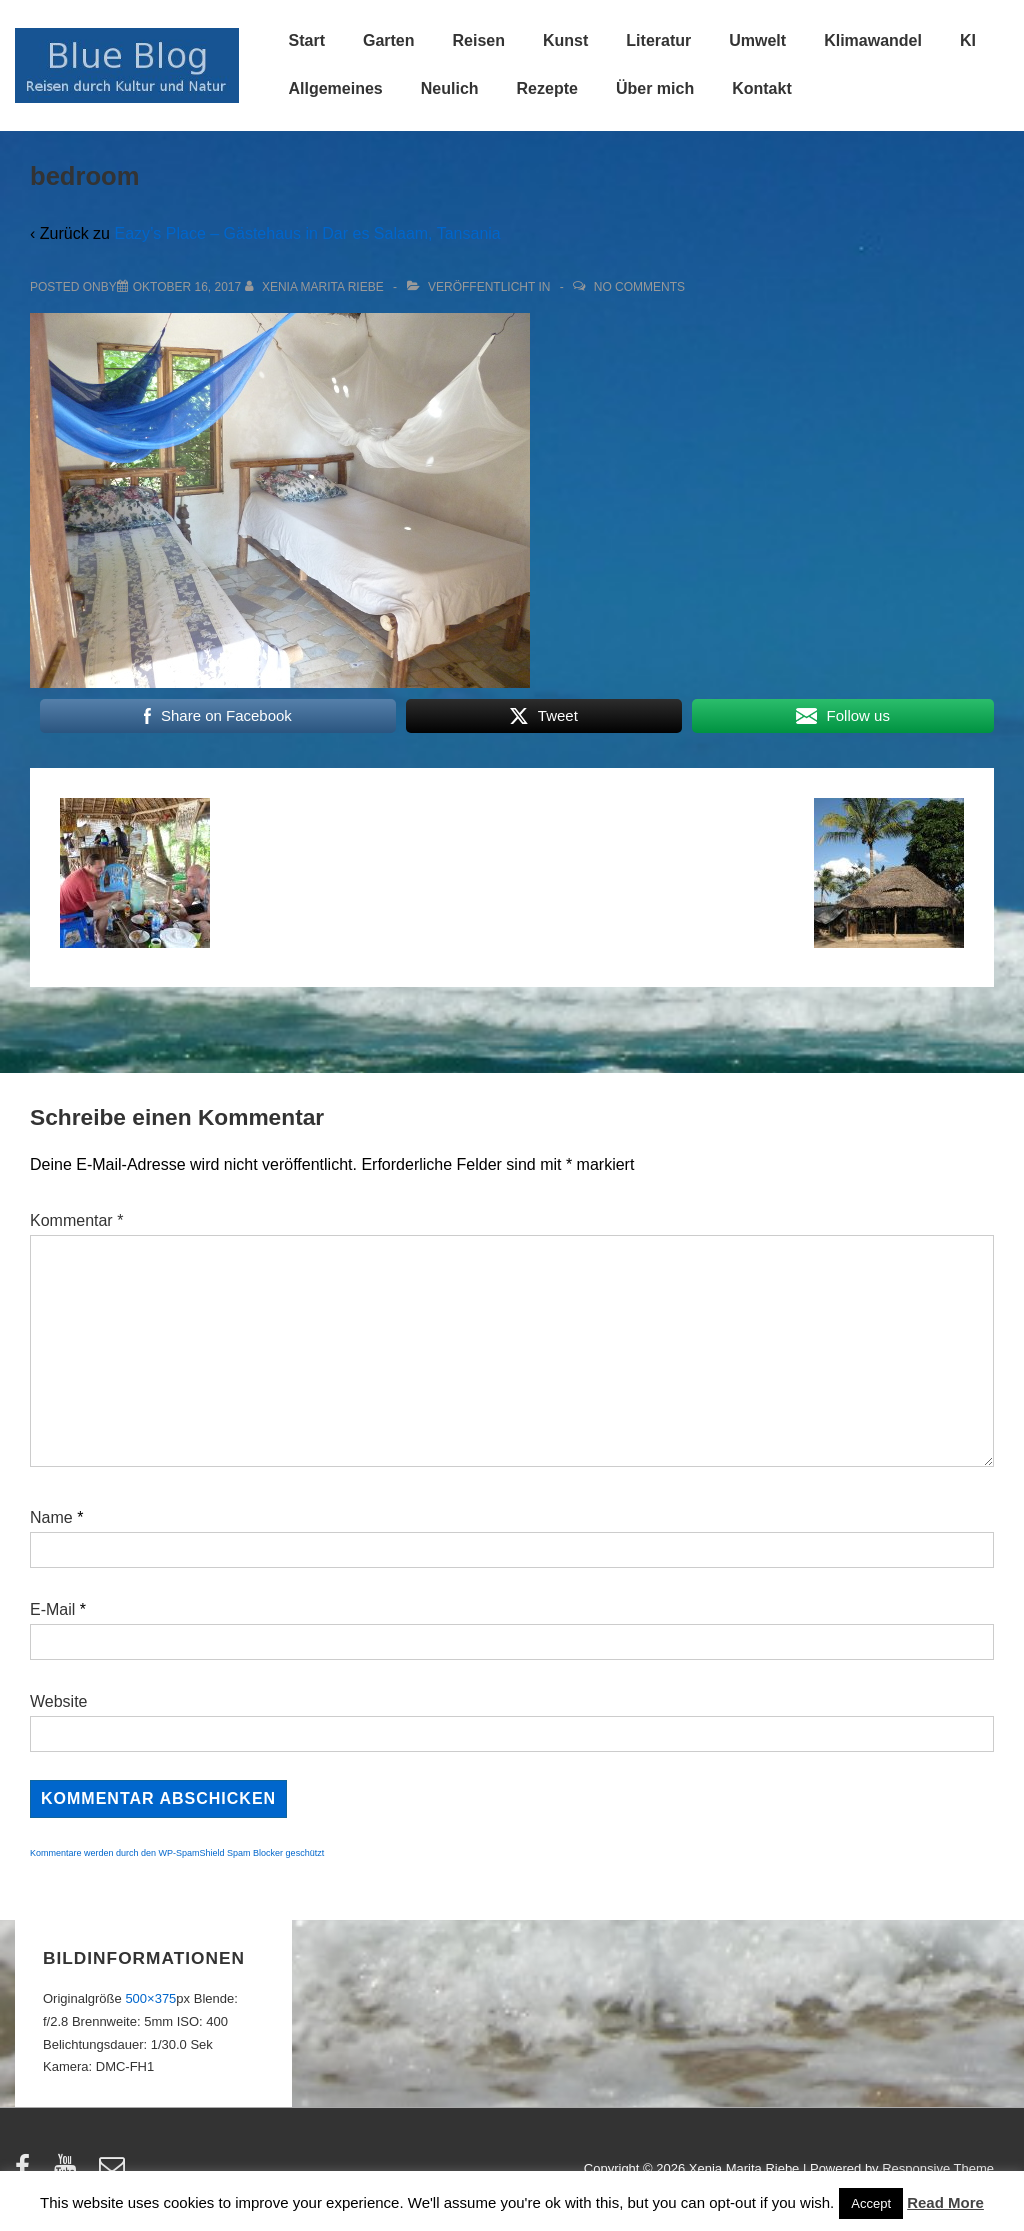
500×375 (150, 1998)
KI (968, 40)
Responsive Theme (938, 2168)
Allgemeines (336, 88)
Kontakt (762, 88)
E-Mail (52, 1609)
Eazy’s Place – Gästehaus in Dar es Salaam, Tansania (307, 233)
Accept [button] (871, 2203)
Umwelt (757, 40)
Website (59, 1701)
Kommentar (76, 1220)
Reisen (479, 40)
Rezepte (547, 88)
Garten (389, 40)
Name (51, 1517)
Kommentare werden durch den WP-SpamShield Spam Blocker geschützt (177, 1853)
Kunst (565, 40)
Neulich (450, 88)
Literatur (658, 40)
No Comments (639, 287)
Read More (945, 2202)
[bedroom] (187, 287)
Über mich (655, 88)
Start (307, 40)
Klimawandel (873, 40)
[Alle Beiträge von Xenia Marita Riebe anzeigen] (316, 287)
